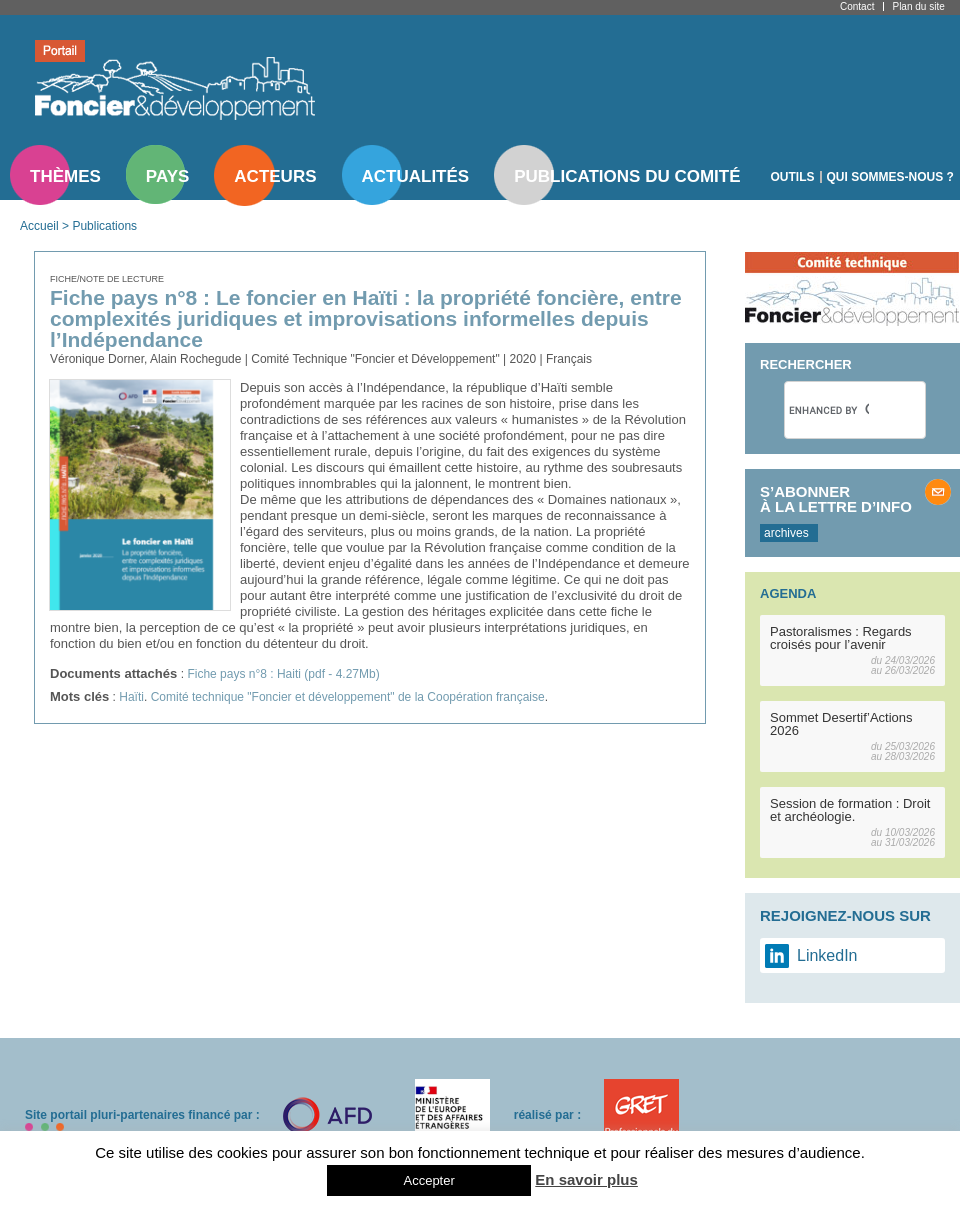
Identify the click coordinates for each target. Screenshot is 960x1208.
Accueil (39, 226)
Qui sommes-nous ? (890, 177)
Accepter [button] (428, 1180)
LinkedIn (827, 955)
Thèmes (65, 176)
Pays (167, 176)
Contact (857, 6)
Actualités (416, 176)
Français (569, 359)
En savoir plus (586, 1179)
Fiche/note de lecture (107, 279)
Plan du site (918, 6)
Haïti (131, 697)
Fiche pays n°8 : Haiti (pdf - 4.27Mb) (283, 674)
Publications (104, 226)
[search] (829, 410)
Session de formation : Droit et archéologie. (850, 810)
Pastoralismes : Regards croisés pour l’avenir (841, 638)
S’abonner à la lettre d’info (836, 499)
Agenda (788, 593)
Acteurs (275, 176)
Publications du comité (627, 176)
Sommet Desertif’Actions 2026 (841, 724)
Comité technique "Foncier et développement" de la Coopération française (348, 697)
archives (786, 533)
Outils (793, 177)
